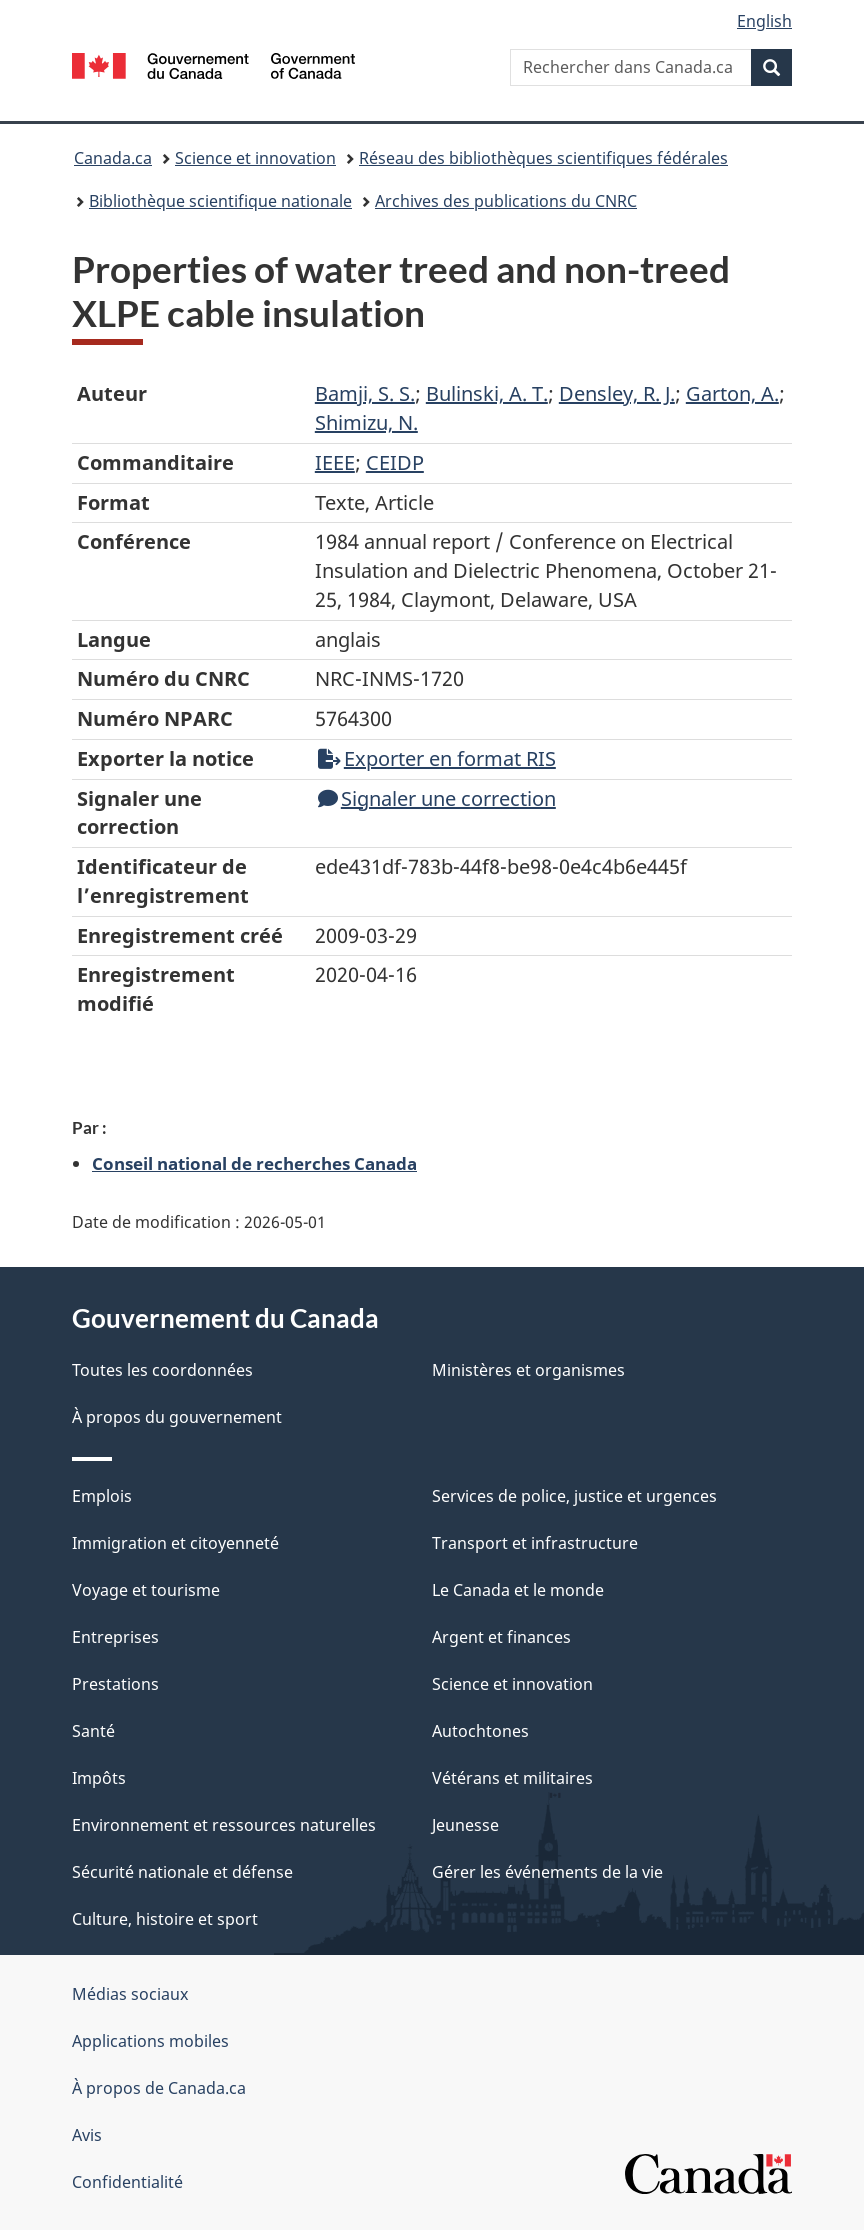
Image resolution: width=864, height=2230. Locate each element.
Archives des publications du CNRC (506, 201)
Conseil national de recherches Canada (254, 1163)
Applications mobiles (150, 2041)
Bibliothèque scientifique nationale (220, 201)
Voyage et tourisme (146, 1590)
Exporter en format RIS (437, 758)
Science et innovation (255, 158)
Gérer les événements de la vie (547, 1872)
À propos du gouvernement (177, 1417)
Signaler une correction (437, 798)
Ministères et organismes (528, 1370)
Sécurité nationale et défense (182, 1872)
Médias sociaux (130, 1994)
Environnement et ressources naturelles (224, 1825)
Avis (87, 2135)
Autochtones (480, 1731)
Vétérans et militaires (512, 1778)
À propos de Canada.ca (159, 2088)
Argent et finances (501, 1637)
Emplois (102, 1496)
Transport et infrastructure (535, 1543)
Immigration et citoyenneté (175, 1543)
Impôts (99, 1778)
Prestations (115, 1684)
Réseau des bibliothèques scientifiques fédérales (543, 158)
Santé (93, 1731)
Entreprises (115, 1637)
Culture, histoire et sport (165, 1919)
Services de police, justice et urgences (574, 1496)
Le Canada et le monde (518, 1590)
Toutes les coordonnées (162, 1370)
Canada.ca (113, 158)
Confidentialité (127, 2182)
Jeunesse (465, 1825)
